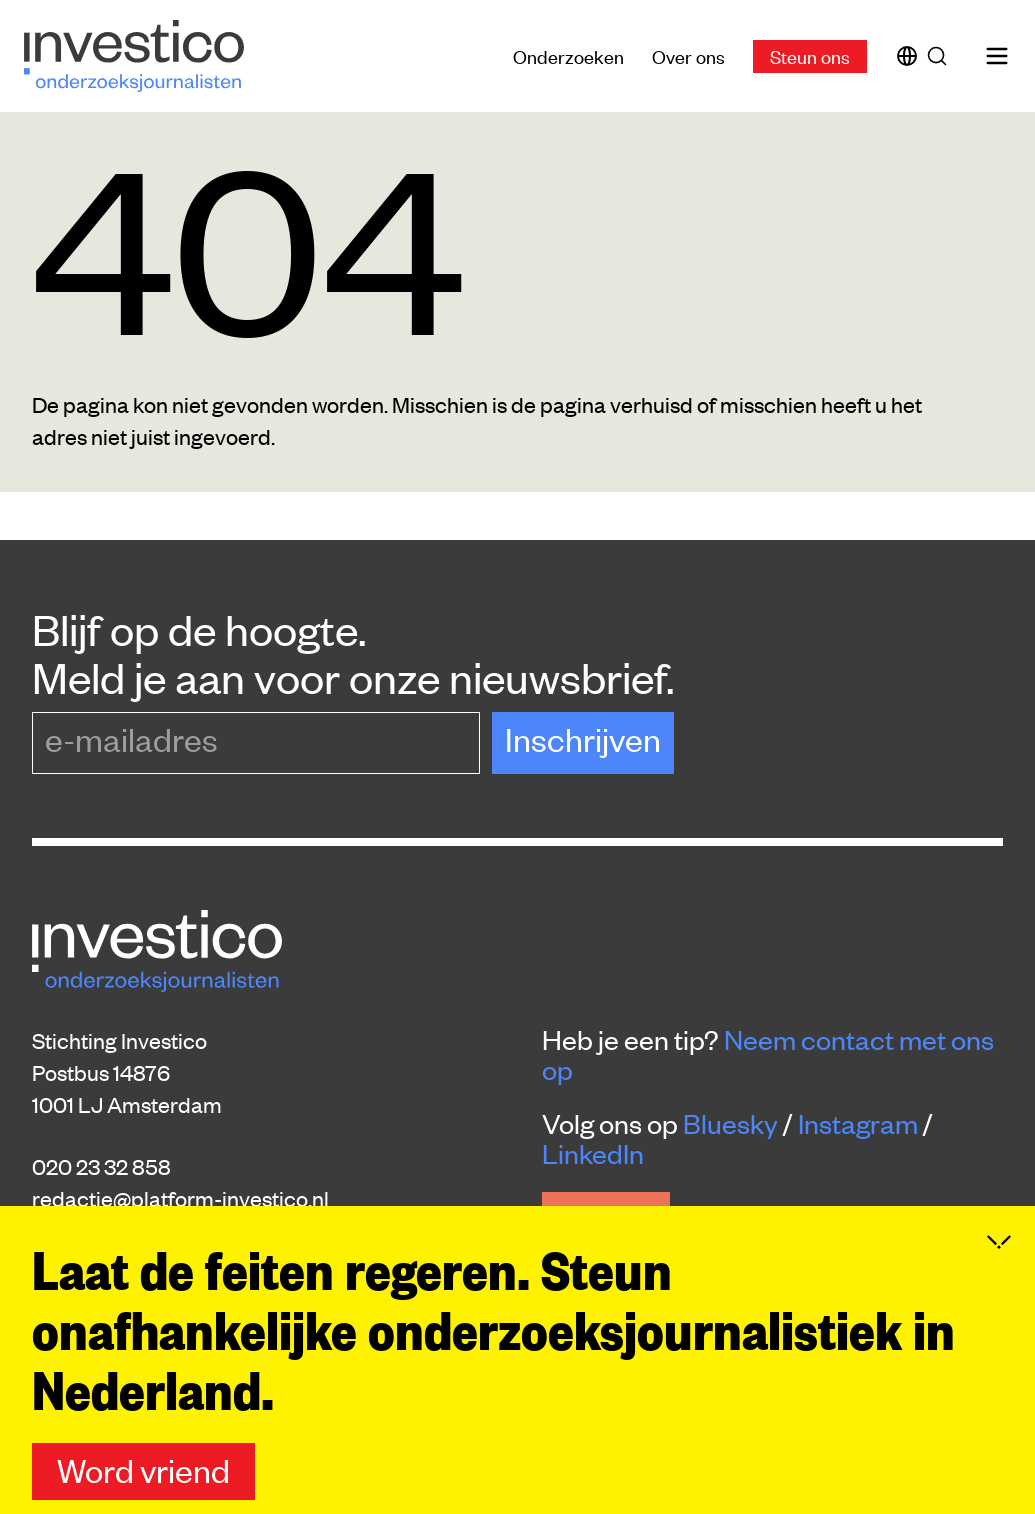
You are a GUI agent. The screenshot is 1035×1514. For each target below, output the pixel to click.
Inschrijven (583, 738)
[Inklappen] (999, 1247)
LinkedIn (593, 1153)
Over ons (688, 55)
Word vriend (143, 1474)
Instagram (858, 1123)
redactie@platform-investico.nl (180, 1198)
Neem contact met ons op (768, 1054)
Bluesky (730, 1123)
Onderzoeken (568, 55)
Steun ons (810, 55)
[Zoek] (941, 56)
